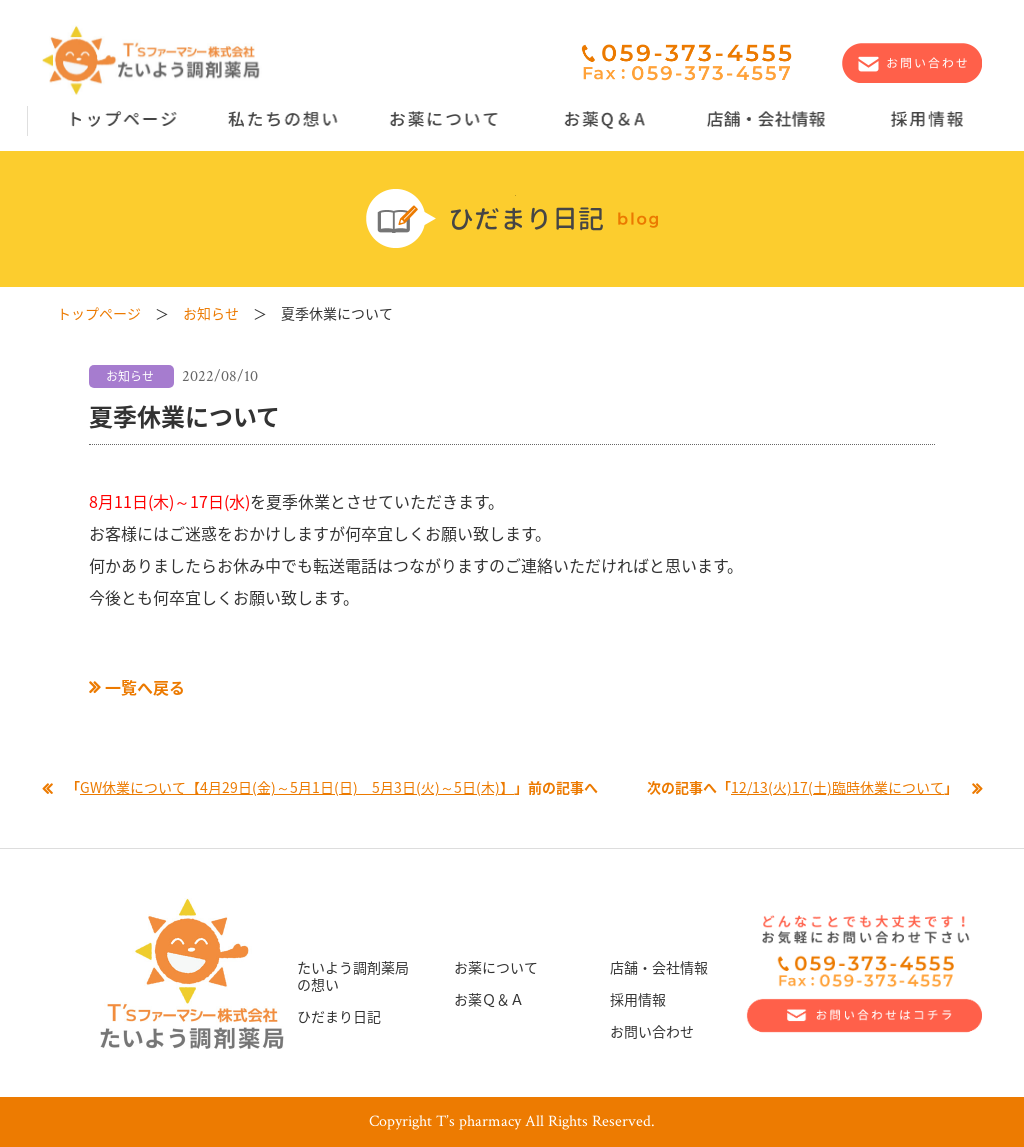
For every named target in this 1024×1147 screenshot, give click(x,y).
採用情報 (638, 999)
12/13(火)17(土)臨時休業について (837, 787)
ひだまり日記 (339, 1016)
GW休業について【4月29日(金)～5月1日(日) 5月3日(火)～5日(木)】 (297, 787)
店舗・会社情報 (659, 967)
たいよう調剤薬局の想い (353, 975)
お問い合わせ (652, 1031)
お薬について (496, 967)
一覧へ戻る (137, 687)
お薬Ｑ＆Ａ (489, 999)
